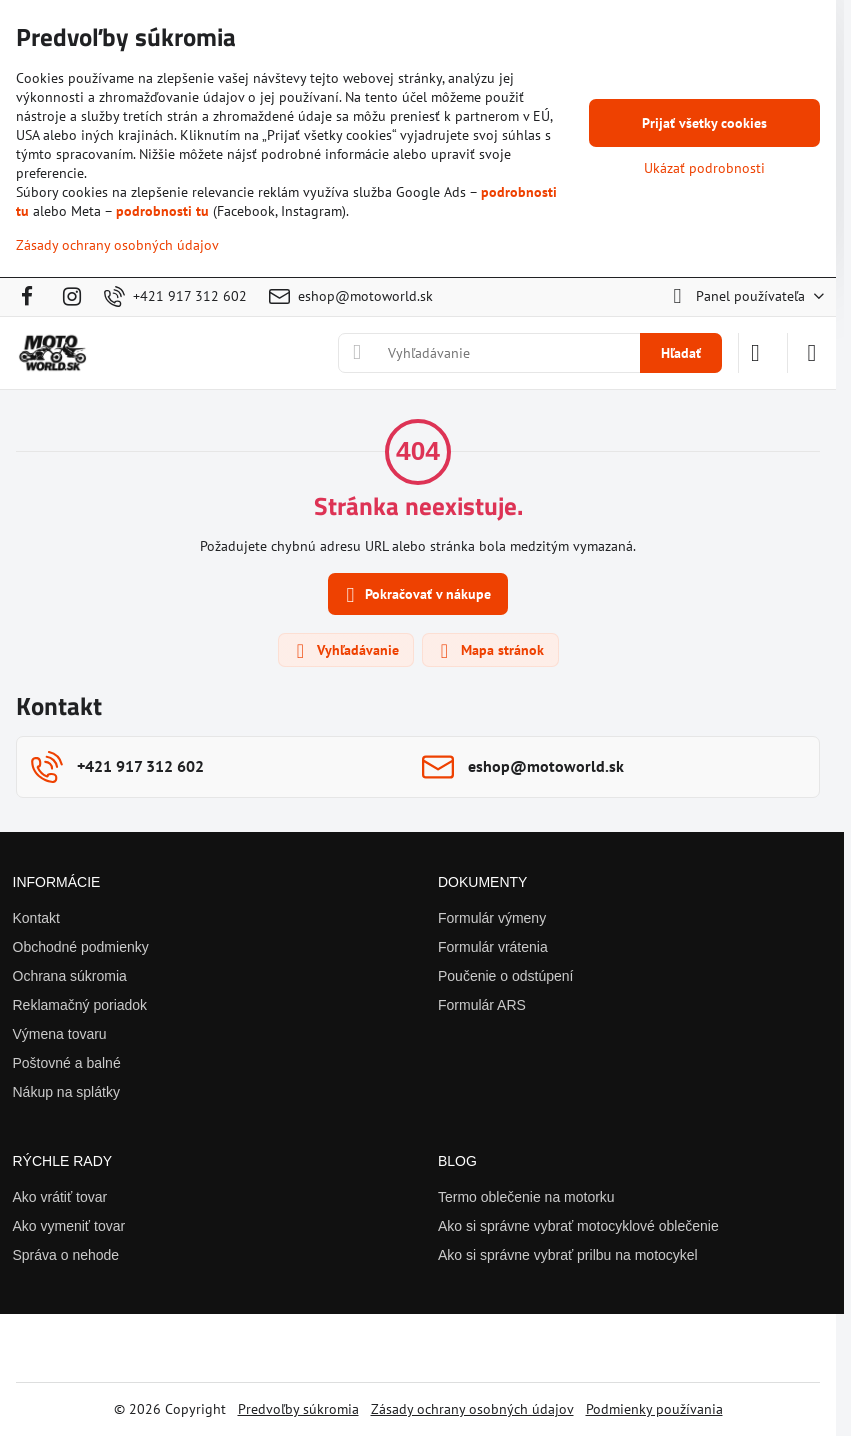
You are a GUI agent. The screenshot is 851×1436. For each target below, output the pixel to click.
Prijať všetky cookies (704, 123)
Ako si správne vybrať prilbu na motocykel (568, 1255)
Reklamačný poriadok (80, 1005)
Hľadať (681, 353)
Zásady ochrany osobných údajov (472, 1409)
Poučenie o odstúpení (505, 976)
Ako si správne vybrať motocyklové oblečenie (578, 1226)
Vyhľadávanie (345, 651)
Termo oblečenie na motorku (526, 1197)
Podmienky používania (654, 1409)
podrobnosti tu (162, 211)
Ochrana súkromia (70, 976)
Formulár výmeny (492, 918)
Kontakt (36, 918)
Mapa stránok (489, 651)
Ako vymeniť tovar (69, 1226)
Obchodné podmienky (81, 947)
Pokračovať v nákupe (415, 595)
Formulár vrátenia (493, 947)
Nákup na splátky (66, 1092)
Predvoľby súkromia (298, 1409)
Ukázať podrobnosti (704, 168)
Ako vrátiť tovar (60, 1197)
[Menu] (812, 353)
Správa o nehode (66, 1255)
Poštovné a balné (67, 1063)
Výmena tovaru (60, 1034)
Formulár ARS (482, 1005)
